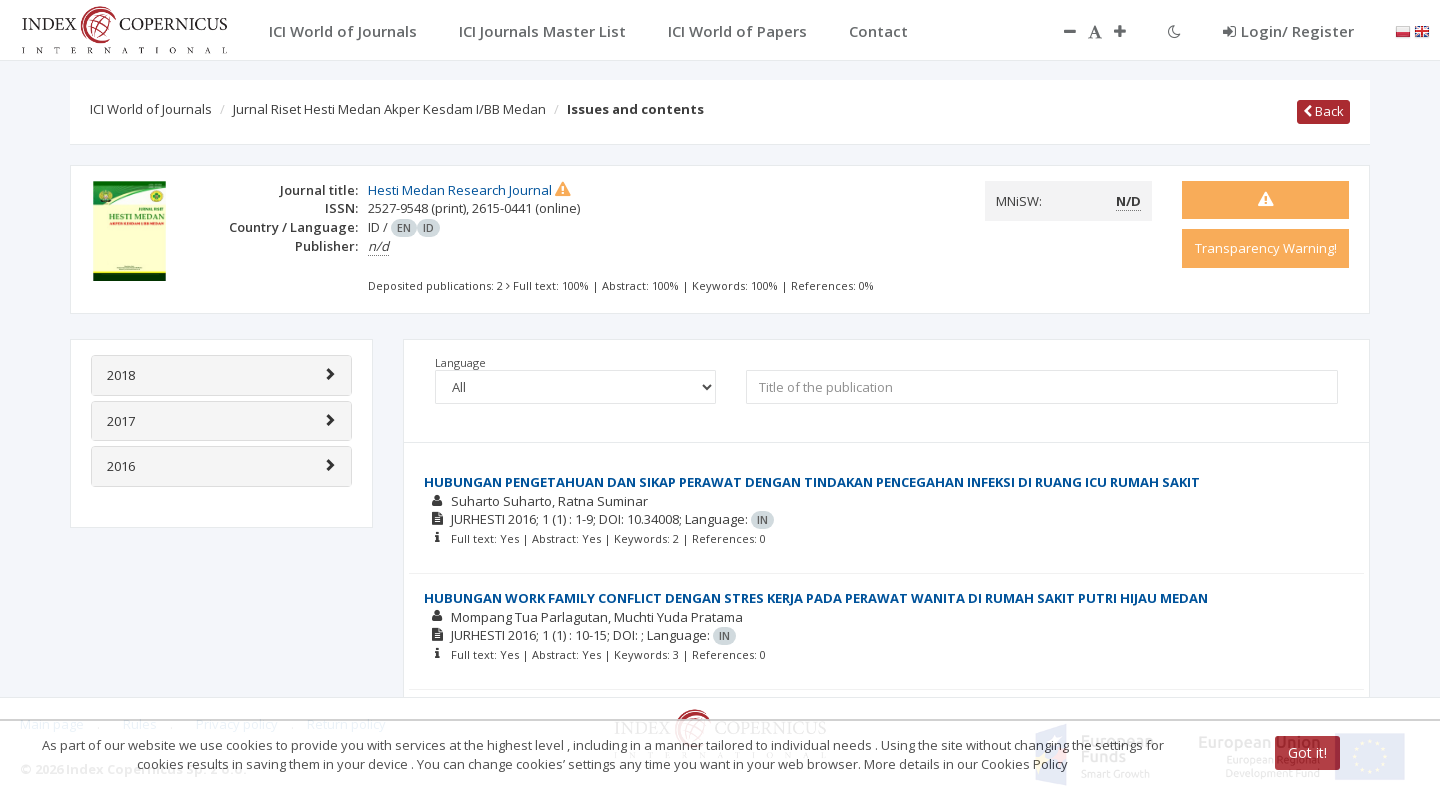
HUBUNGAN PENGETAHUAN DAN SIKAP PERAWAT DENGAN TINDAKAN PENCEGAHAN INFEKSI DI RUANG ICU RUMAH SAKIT (812, 482)
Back (1323, 111)
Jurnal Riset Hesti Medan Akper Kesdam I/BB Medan (389, 109)
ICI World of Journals (151, 109)
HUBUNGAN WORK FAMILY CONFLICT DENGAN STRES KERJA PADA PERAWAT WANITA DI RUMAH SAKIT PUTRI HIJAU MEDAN (816, 598)
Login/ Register (1288, 31)
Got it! (1307, 752)
